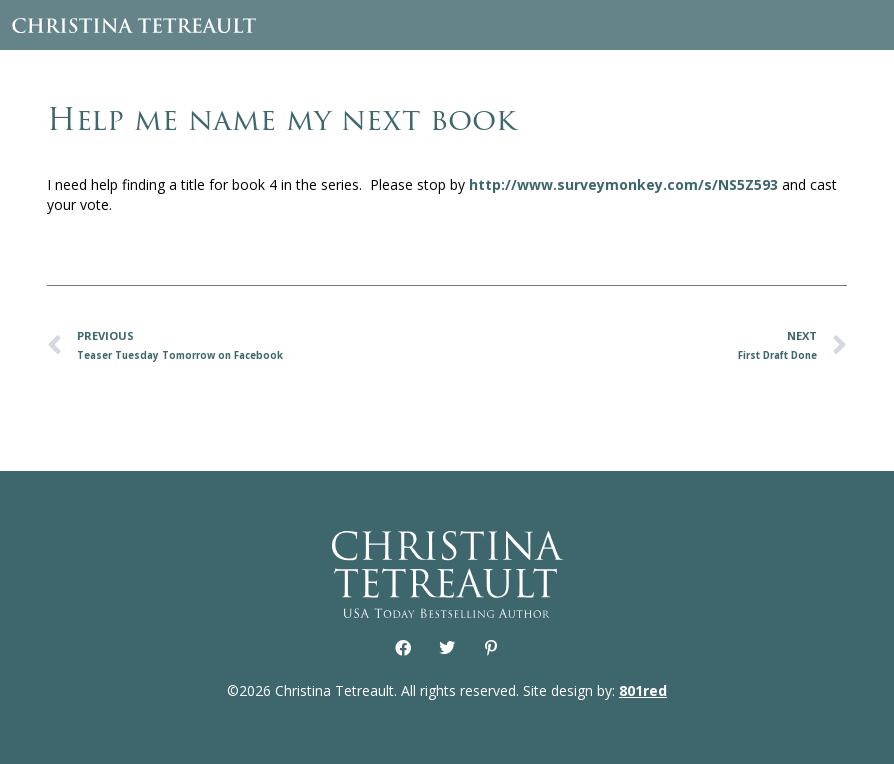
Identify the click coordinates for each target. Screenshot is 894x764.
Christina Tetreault (134, 25)
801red (643, 690)
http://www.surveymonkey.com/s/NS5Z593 (623, 184)
